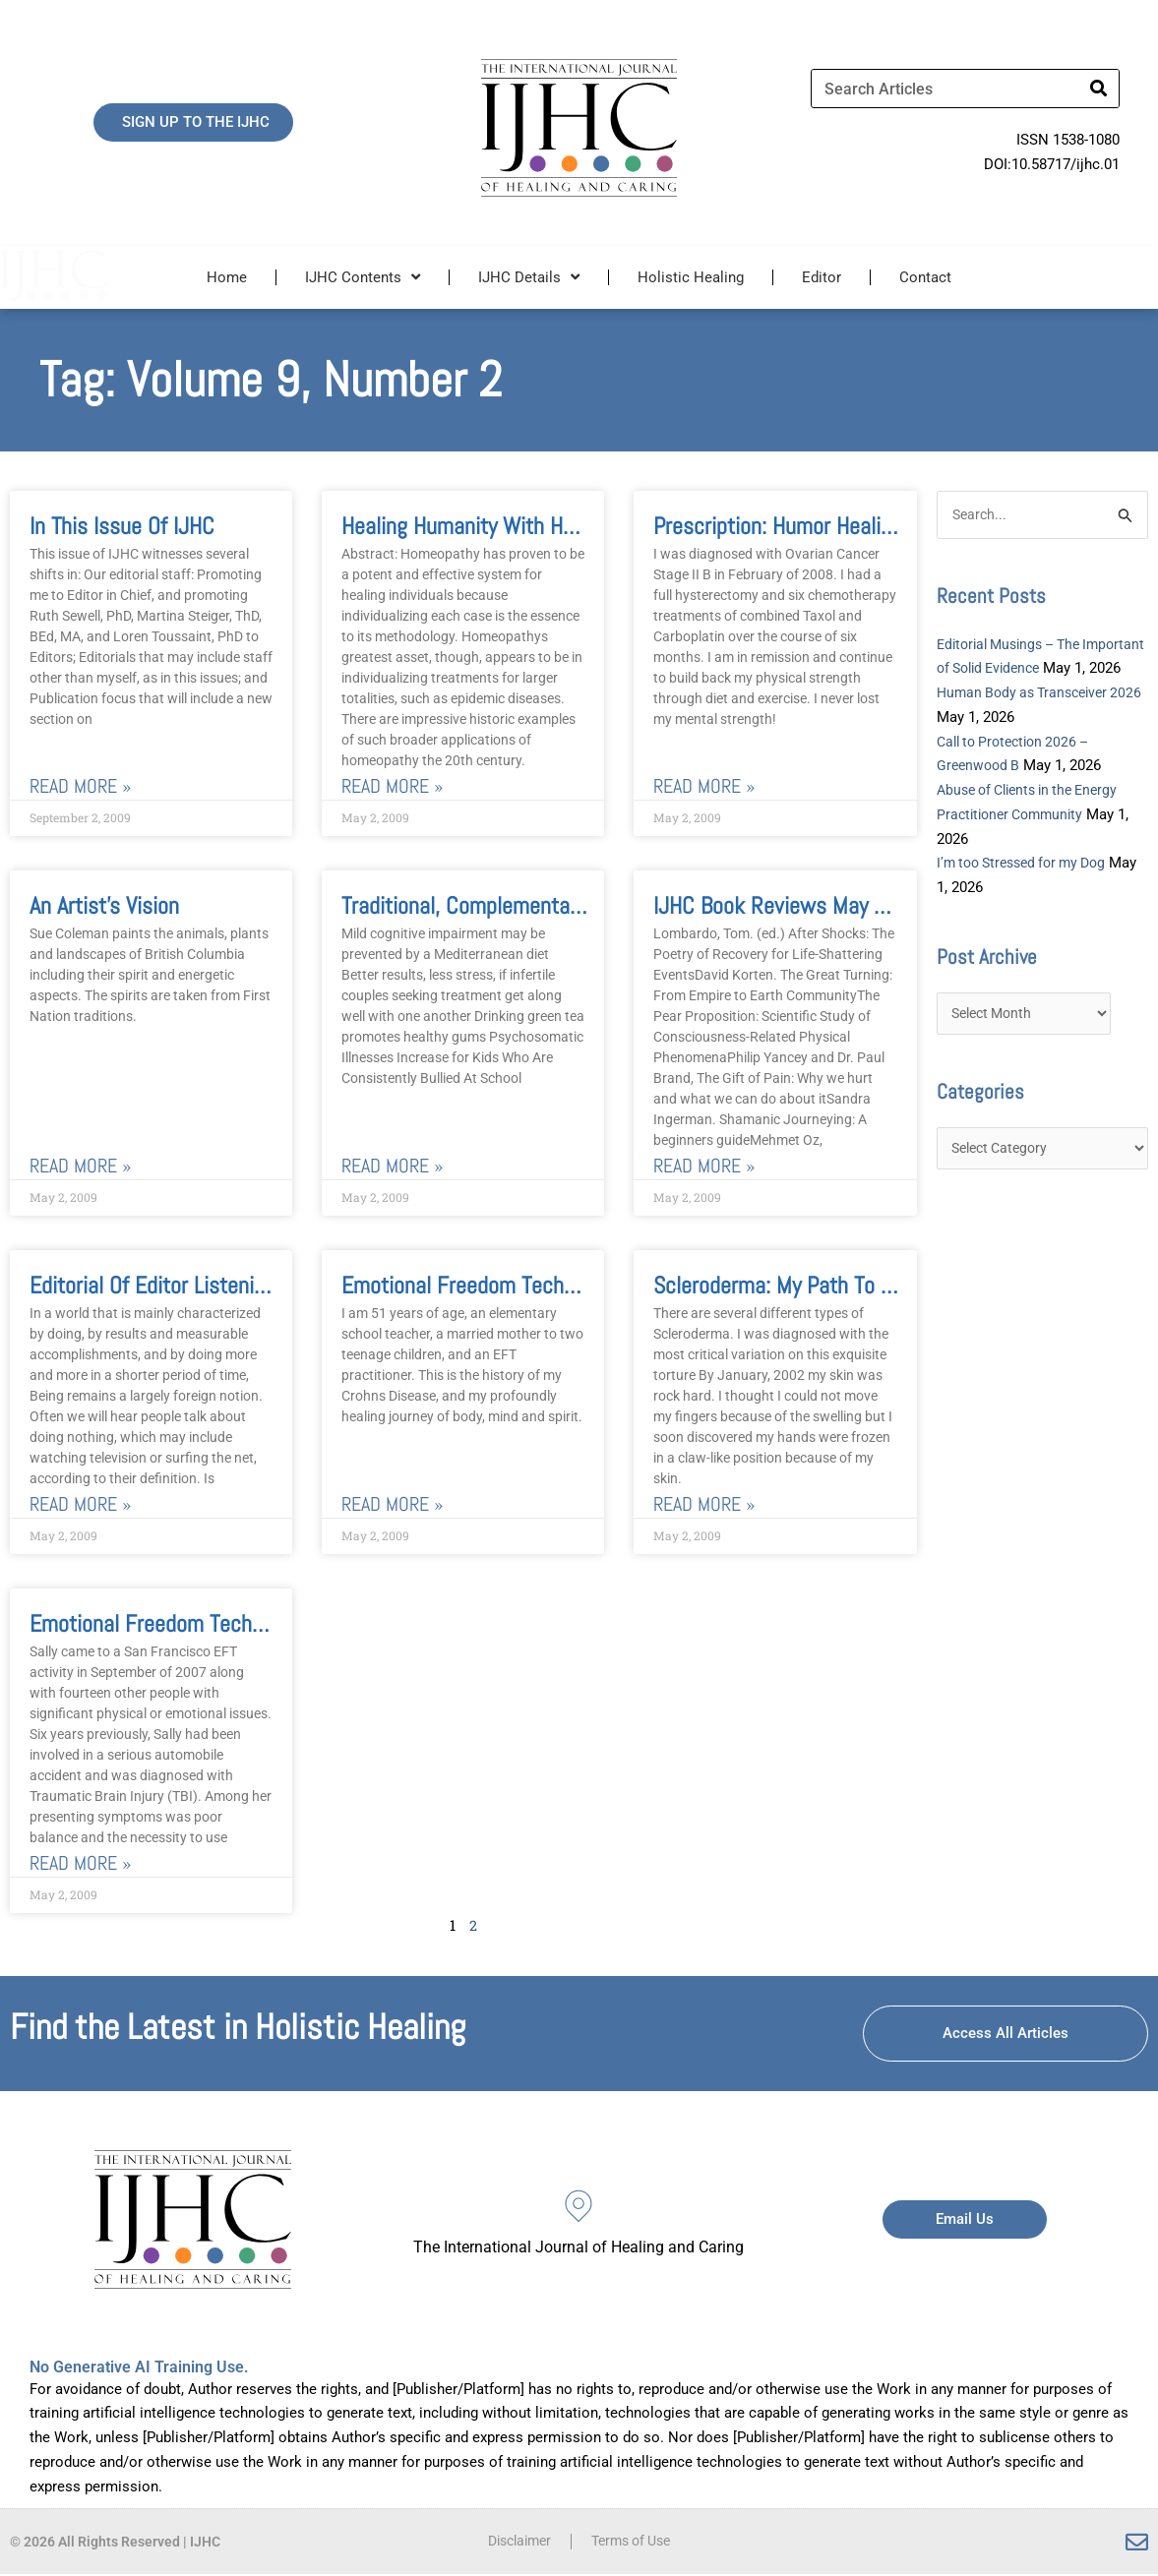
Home (227, 277)
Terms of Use (634, 2543)
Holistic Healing (691, 277)
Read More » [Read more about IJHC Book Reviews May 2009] (704, 1166)
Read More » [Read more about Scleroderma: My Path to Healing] (704, 1505)
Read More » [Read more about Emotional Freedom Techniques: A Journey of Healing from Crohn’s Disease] (392, 1505)
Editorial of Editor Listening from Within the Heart (256, 1286)
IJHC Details (528, 277)
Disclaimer (514, 2543)
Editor (821, 277)
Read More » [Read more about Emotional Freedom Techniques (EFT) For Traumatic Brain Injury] (80, 1864)
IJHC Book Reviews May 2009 (787, 905)
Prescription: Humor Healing (777, 525)
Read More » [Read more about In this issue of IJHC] (80, 786)
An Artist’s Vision (104, 905)
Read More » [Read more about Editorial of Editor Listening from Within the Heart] (80, 1505)
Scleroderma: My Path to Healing (799, 1286)
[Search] (1099, 88)
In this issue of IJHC (122, 525)
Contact (925, 277)
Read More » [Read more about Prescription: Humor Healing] (704, 786)
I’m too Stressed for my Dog (1029, 888)
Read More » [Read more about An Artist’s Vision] (80, 1166)
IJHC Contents (362, 277)
